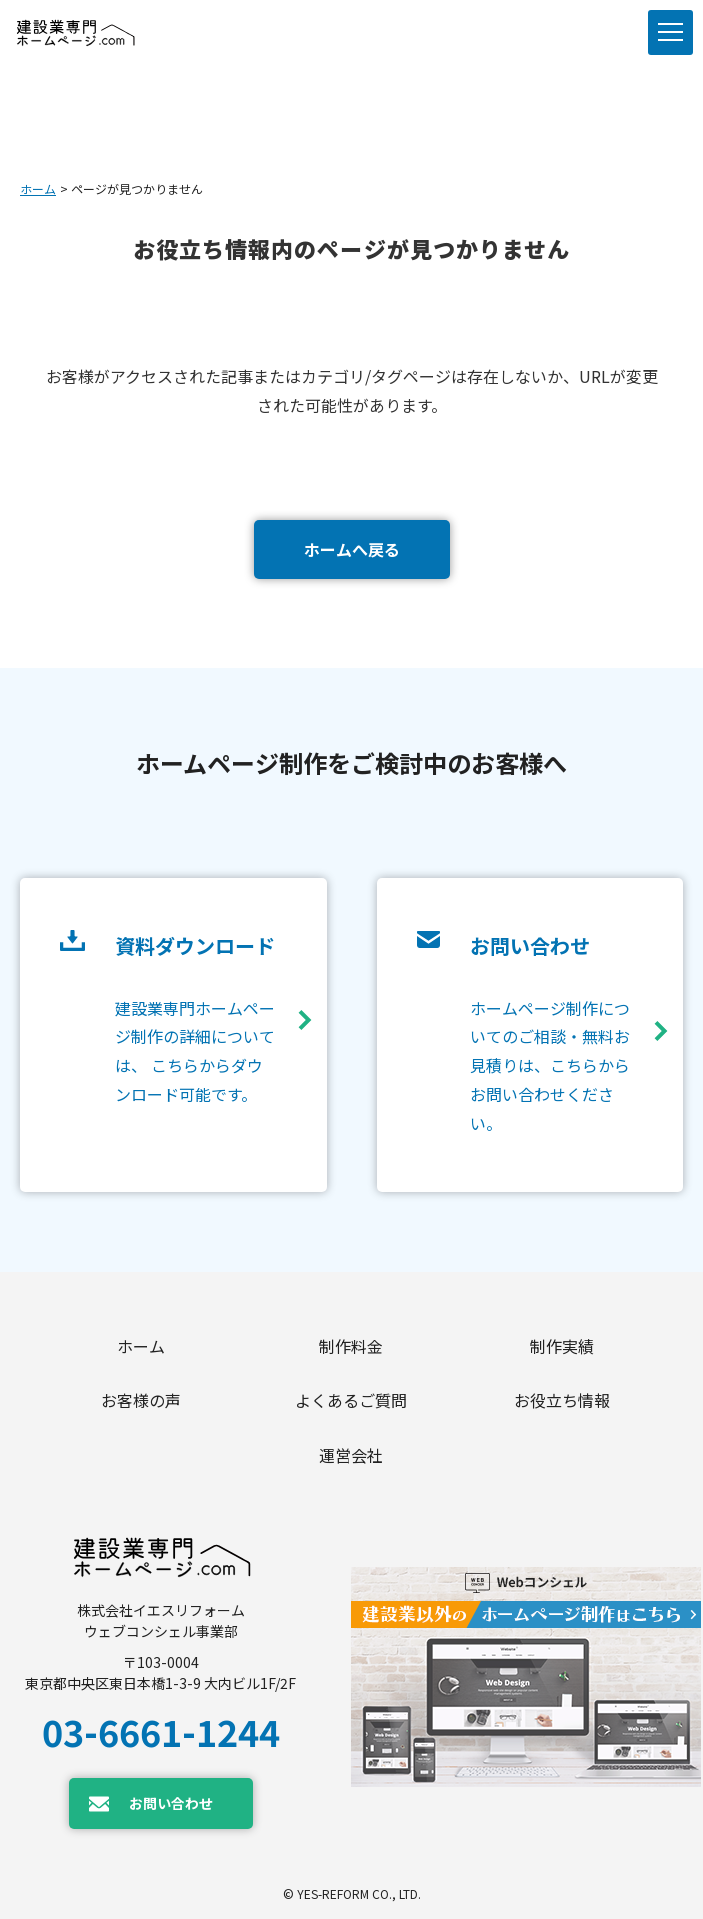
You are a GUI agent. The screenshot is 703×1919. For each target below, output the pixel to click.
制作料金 (351, 1346)
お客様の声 (141, 1400)
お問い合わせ (171, 1803)
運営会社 (351, 1455)
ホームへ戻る (352, 549)
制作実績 (562, 1346)
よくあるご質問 (351, 1400)
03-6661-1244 (161, 1731)
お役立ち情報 (562, 1400)
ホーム (38, 188)
